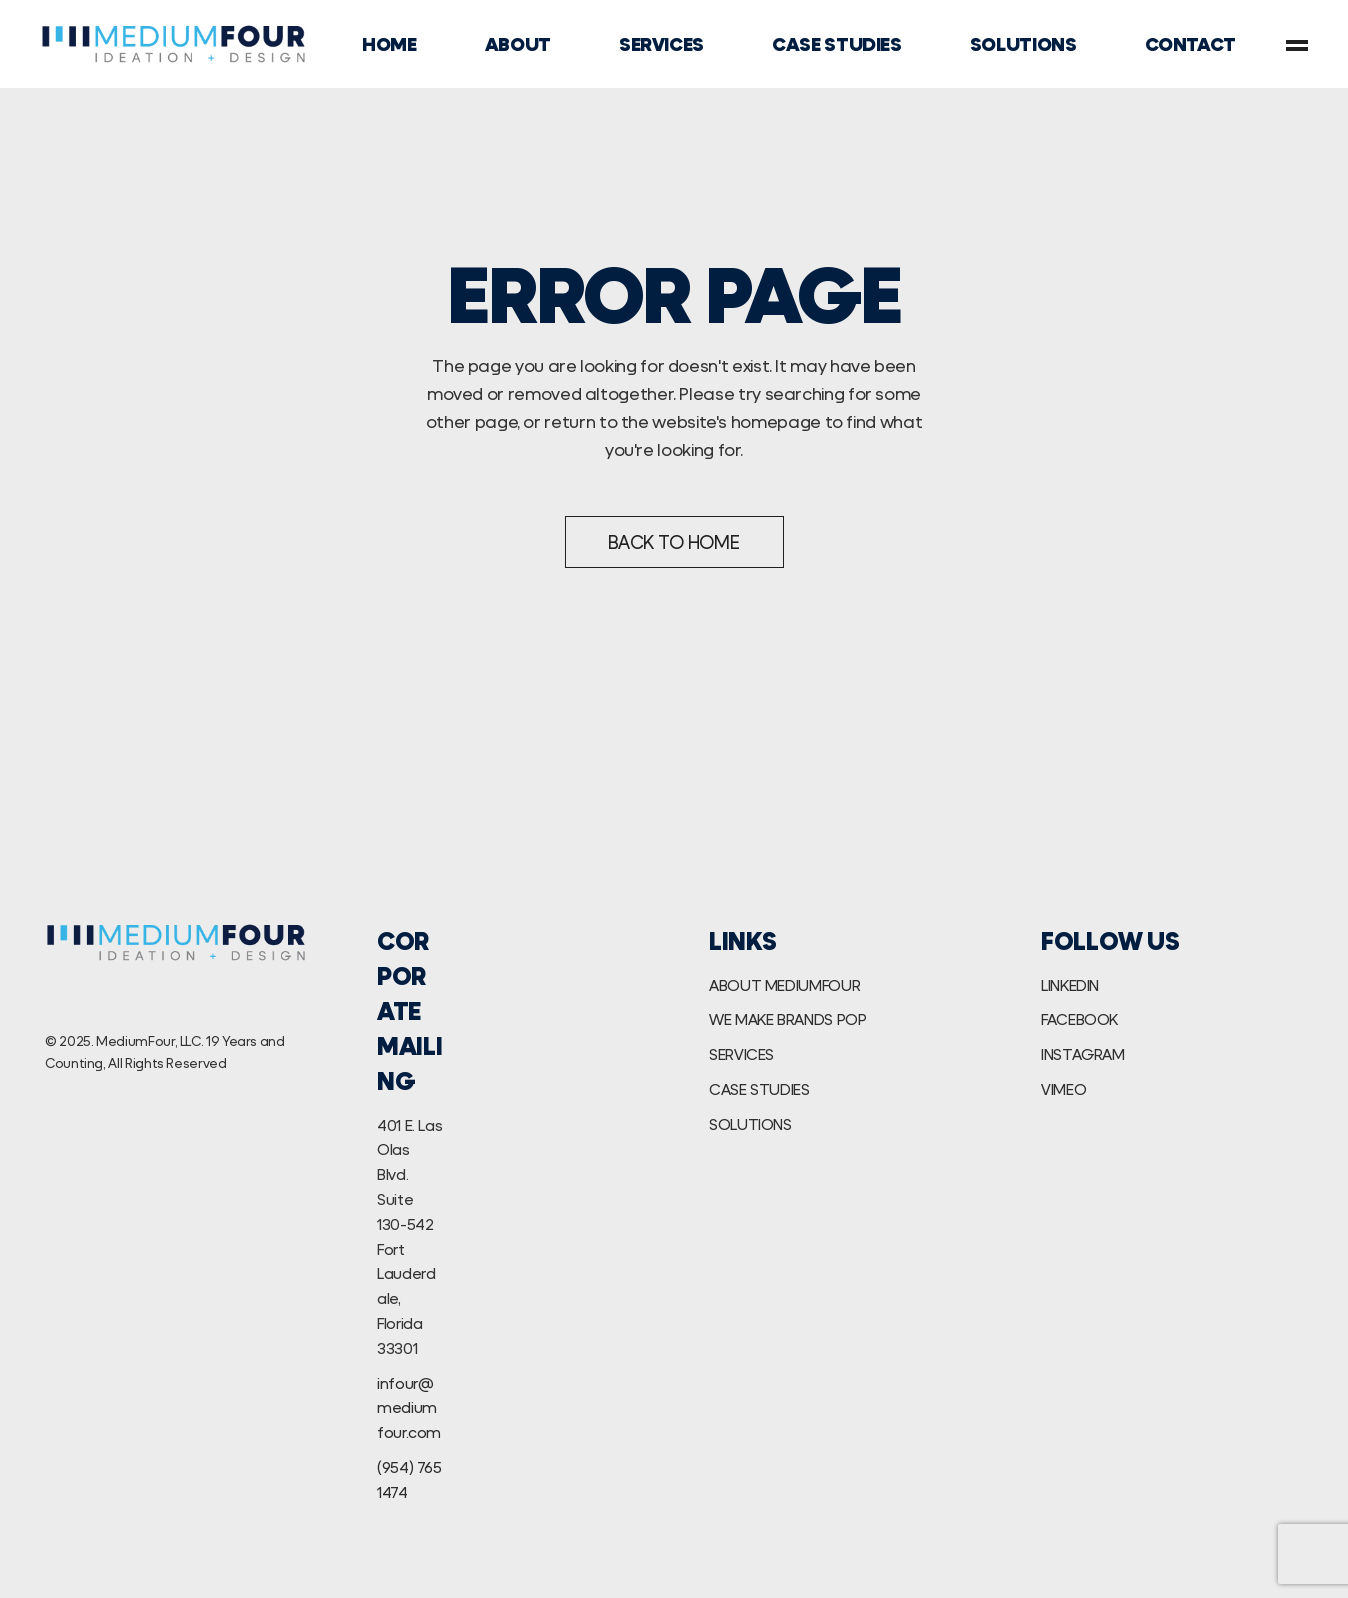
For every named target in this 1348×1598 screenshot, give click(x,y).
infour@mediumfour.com (409, 1407)
